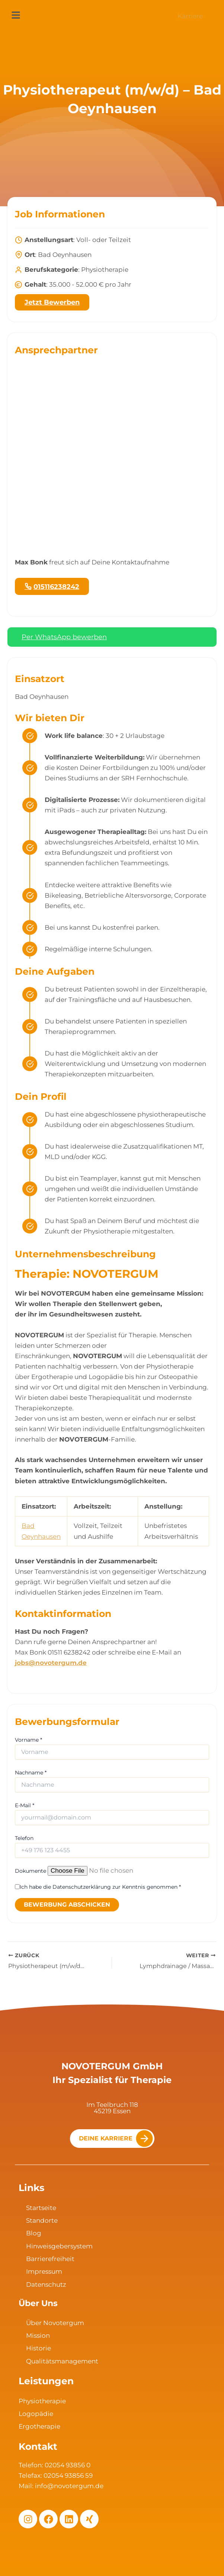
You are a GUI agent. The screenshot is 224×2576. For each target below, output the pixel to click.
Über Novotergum (55, 2323)
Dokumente (30, 1870)
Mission (38, 2335)
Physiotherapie (42, 2401)
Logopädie (36, 2413)
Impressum (44, 2271)
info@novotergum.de (69, 2486)
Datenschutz (46, 2284)
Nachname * (31, 1772)
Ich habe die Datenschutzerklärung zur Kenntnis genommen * (100, 1887)
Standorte (42, 2220)
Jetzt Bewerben (52, 302)
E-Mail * (24, 1805)
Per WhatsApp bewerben (64, 637)
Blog (33, 2233)
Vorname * (28, 1739)
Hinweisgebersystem (59, 2246)
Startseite (41, 2208)
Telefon (24, 1838)
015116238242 (56, 587)
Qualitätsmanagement (62, 2361)
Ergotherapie (39, 2426)
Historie (38, 2348)
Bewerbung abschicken (67, 1904)
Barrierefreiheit (50, 2259)
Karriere (190, 16)
